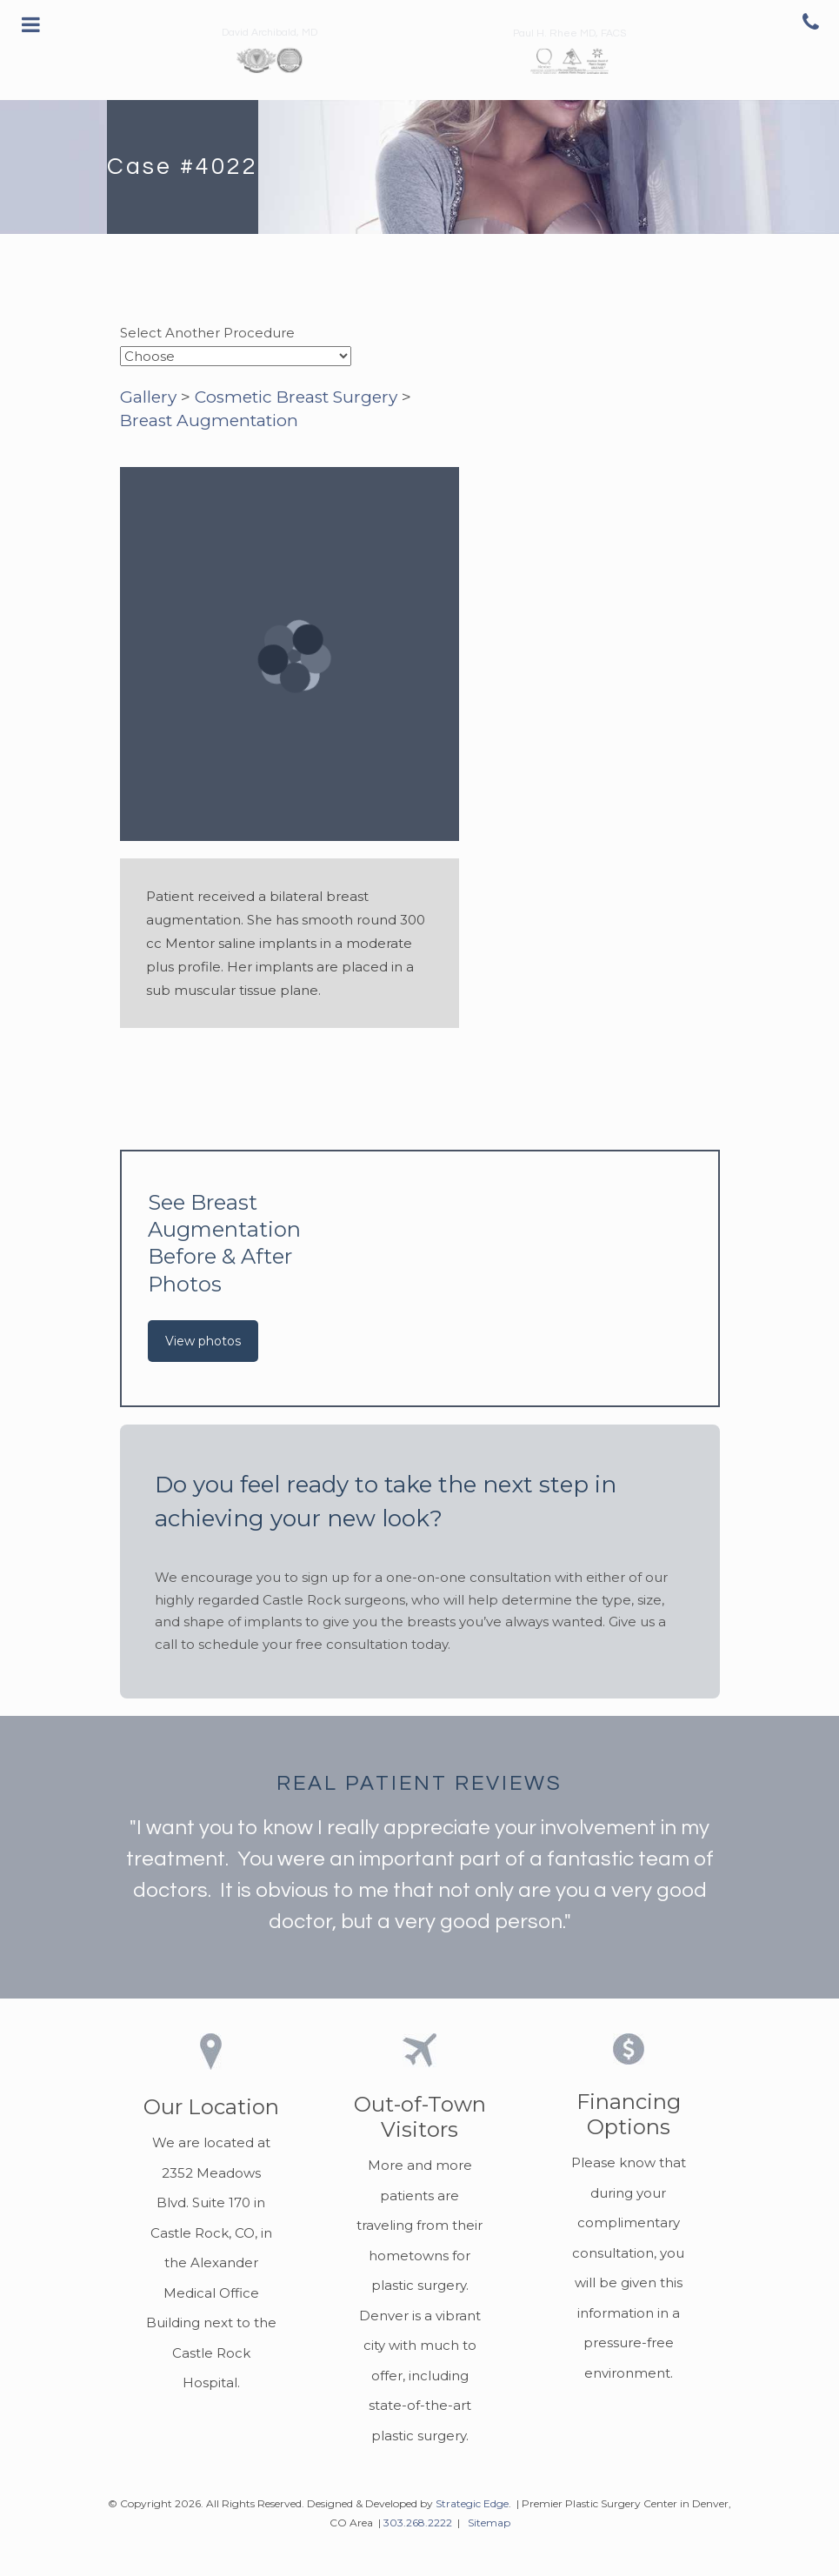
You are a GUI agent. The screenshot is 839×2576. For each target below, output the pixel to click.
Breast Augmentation (209, 420)
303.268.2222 (417, 2522)
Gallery (148, 397)
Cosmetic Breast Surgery (296, 397)
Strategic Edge (472, 2503)
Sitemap (489, 2522)
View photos (203, 1341)
